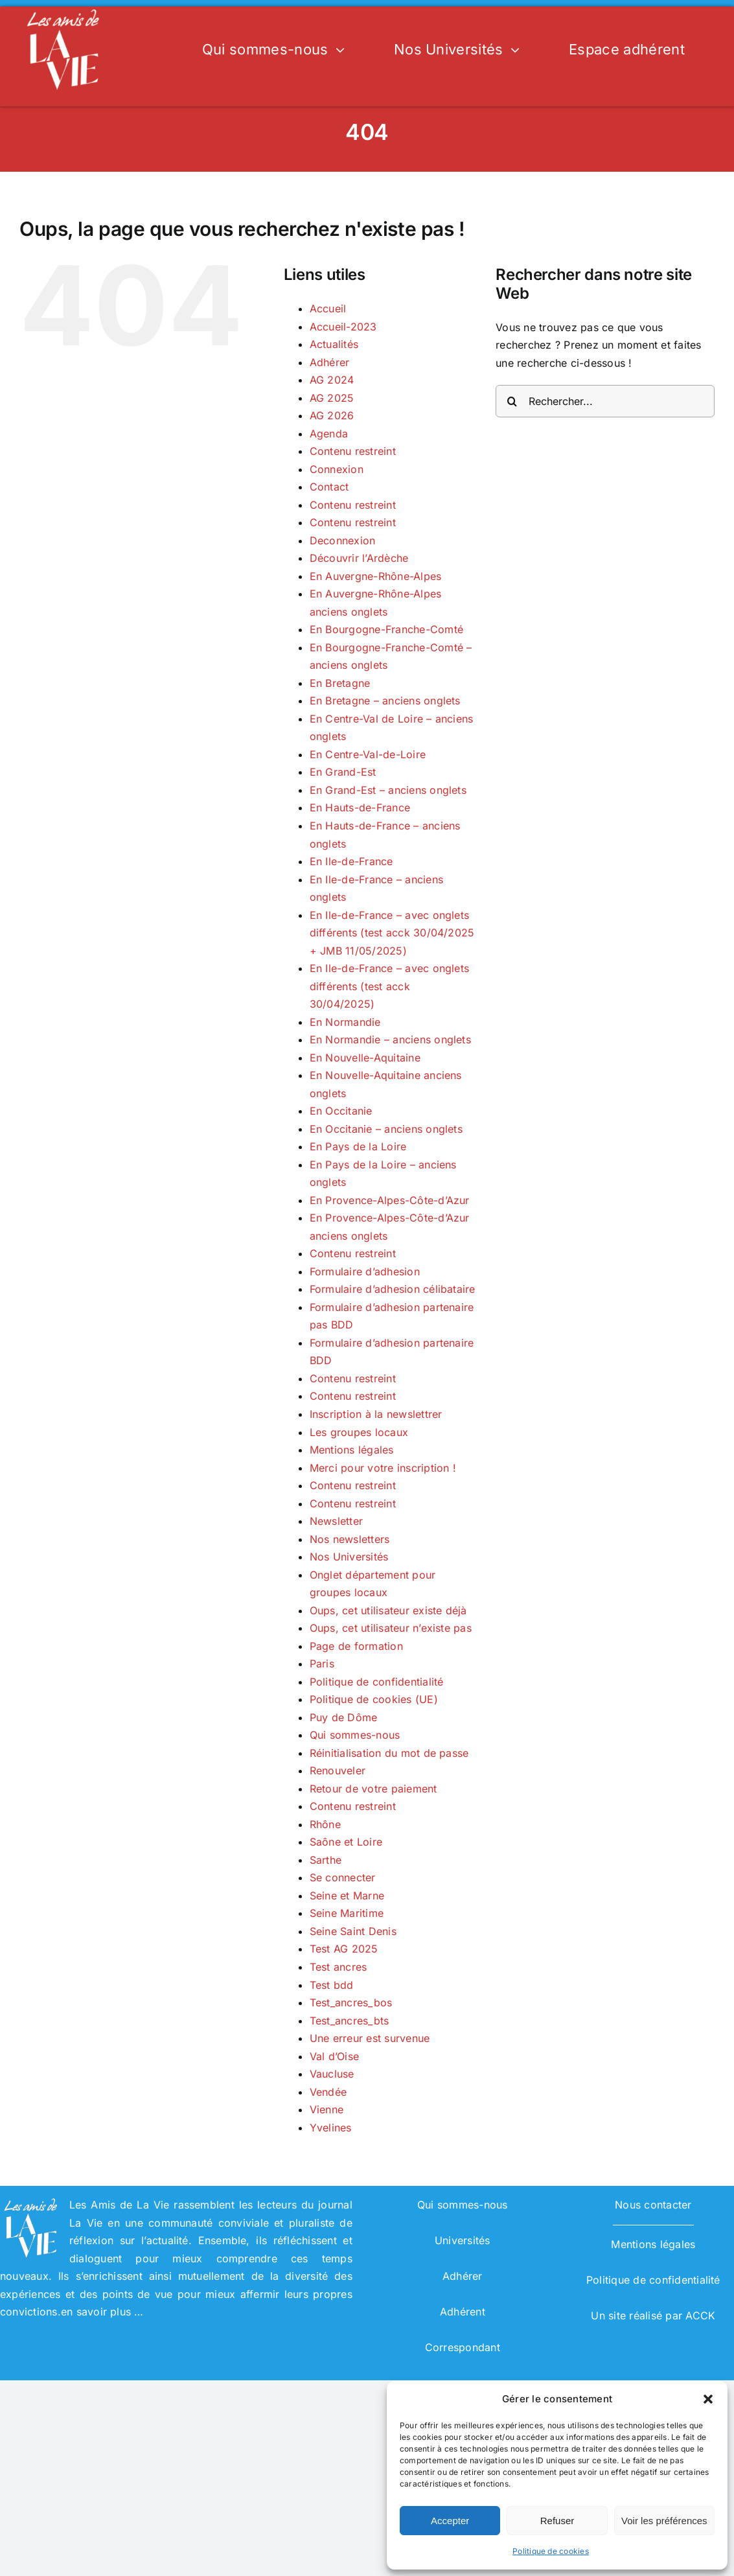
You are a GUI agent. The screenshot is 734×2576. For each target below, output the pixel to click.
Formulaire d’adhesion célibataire (393, 1288)
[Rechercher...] (605, 401)
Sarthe (325, 1859)
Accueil (328, 308)
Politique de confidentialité (377, 1681)
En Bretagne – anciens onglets (385, 700)
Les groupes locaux (359, 1432)
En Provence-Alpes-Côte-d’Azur (390, 1200)
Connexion (336, 469)
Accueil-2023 (343, 326)
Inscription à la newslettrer (376, 1414)
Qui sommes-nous (355, 1734)
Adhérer (330, 362)
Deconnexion (343, 540)
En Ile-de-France (351, 861)
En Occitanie (341, 1110)
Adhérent (462, 2311)
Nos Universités (349, 1556)
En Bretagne (340, 683)
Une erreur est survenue (370, 2038)
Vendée (328, 2091)
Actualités (334, 344)
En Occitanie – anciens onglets (386, 1128)
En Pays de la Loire (358, 1146)
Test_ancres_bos (351, 2002)
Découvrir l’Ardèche (359, 557)
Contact (329, 486)
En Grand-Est (343, 771)
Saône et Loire (346, 1841)
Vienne (326, 2109)
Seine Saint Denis (353, 1931)
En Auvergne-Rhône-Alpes (376, 576)
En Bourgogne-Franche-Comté (386, 629)
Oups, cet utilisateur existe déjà (388, 1610)
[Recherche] (512, 401)
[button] (708, 2399)
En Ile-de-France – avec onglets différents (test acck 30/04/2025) (389, 986)
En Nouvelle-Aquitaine (365, 1057)
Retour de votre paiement (373, 1788)
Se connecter (343, 1877)
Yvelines (331, 2127)
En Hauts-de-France (360, 807)
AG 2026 (332, 415)
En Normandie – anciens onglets (390, 1039)
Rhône (325, 1824)
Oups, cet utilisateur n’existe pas (391, 1627)
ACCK (700, 2315)
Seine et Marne (347, 1895)
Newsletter (336, 1520)
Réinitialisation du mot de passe (389, 1752)
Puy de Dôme (344, 1717)
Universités (462, 2240)
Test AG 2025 (344, 1948)
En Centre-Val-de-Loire (368, 754)
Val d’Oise (334, 2056)
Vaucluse (332, 2073)
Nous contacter (653, 2204)
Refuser (557, 2520)
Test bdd (332, 1984)
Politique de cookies (550, 2551)
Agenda (329, 433)
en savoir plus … (102, 2311)
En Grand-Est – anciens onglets (388, 789)
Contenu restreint (353, 451)
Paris (322, 1663)
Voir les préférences (664, 2520)
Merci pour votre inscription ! (383, 1467)
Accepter (450, 2520)
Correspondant (462, 2347)
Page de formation (356, 1646)
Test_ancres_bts (349, 2020)
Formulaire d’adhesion (365, 1271)
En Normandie (345, 1021)
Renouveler (337, 1770)
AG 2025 (332, 397)
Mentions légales (352, 1449)
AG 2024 (332, 379)
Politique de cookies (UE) (374, 1699)
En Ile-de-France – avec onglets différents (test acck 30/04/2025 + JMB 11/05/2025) (392, 933)
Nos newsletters (350, 1539)
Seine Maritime (347, 1913)
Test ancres (338, 1966)
